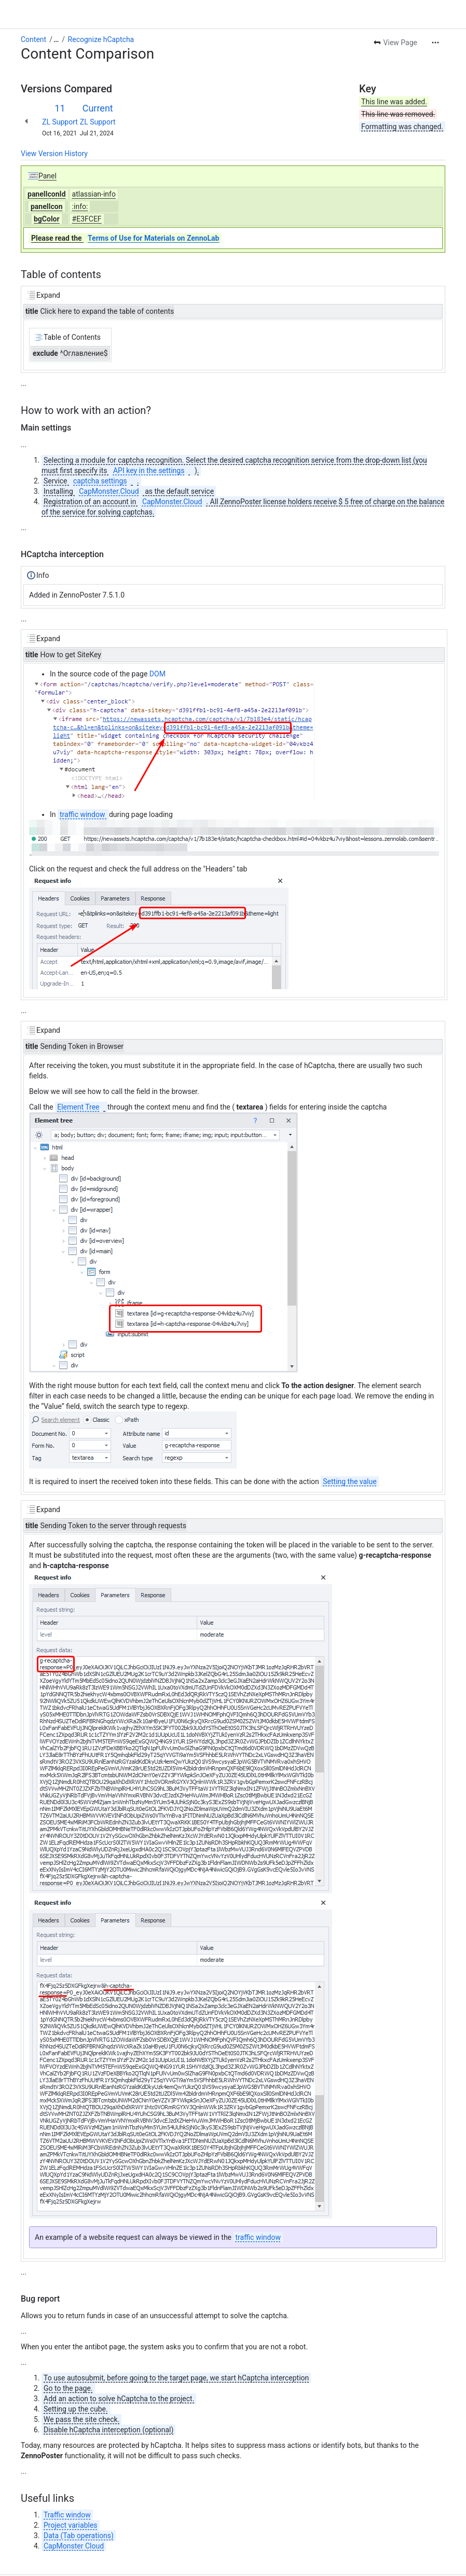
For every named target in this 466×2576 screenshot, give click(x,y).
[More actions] (435, 13)
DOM (157, 645)
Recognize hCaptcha (101, 10)
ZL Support (60, 93)
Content (33, 10)
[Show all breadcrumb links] (56, 10)
